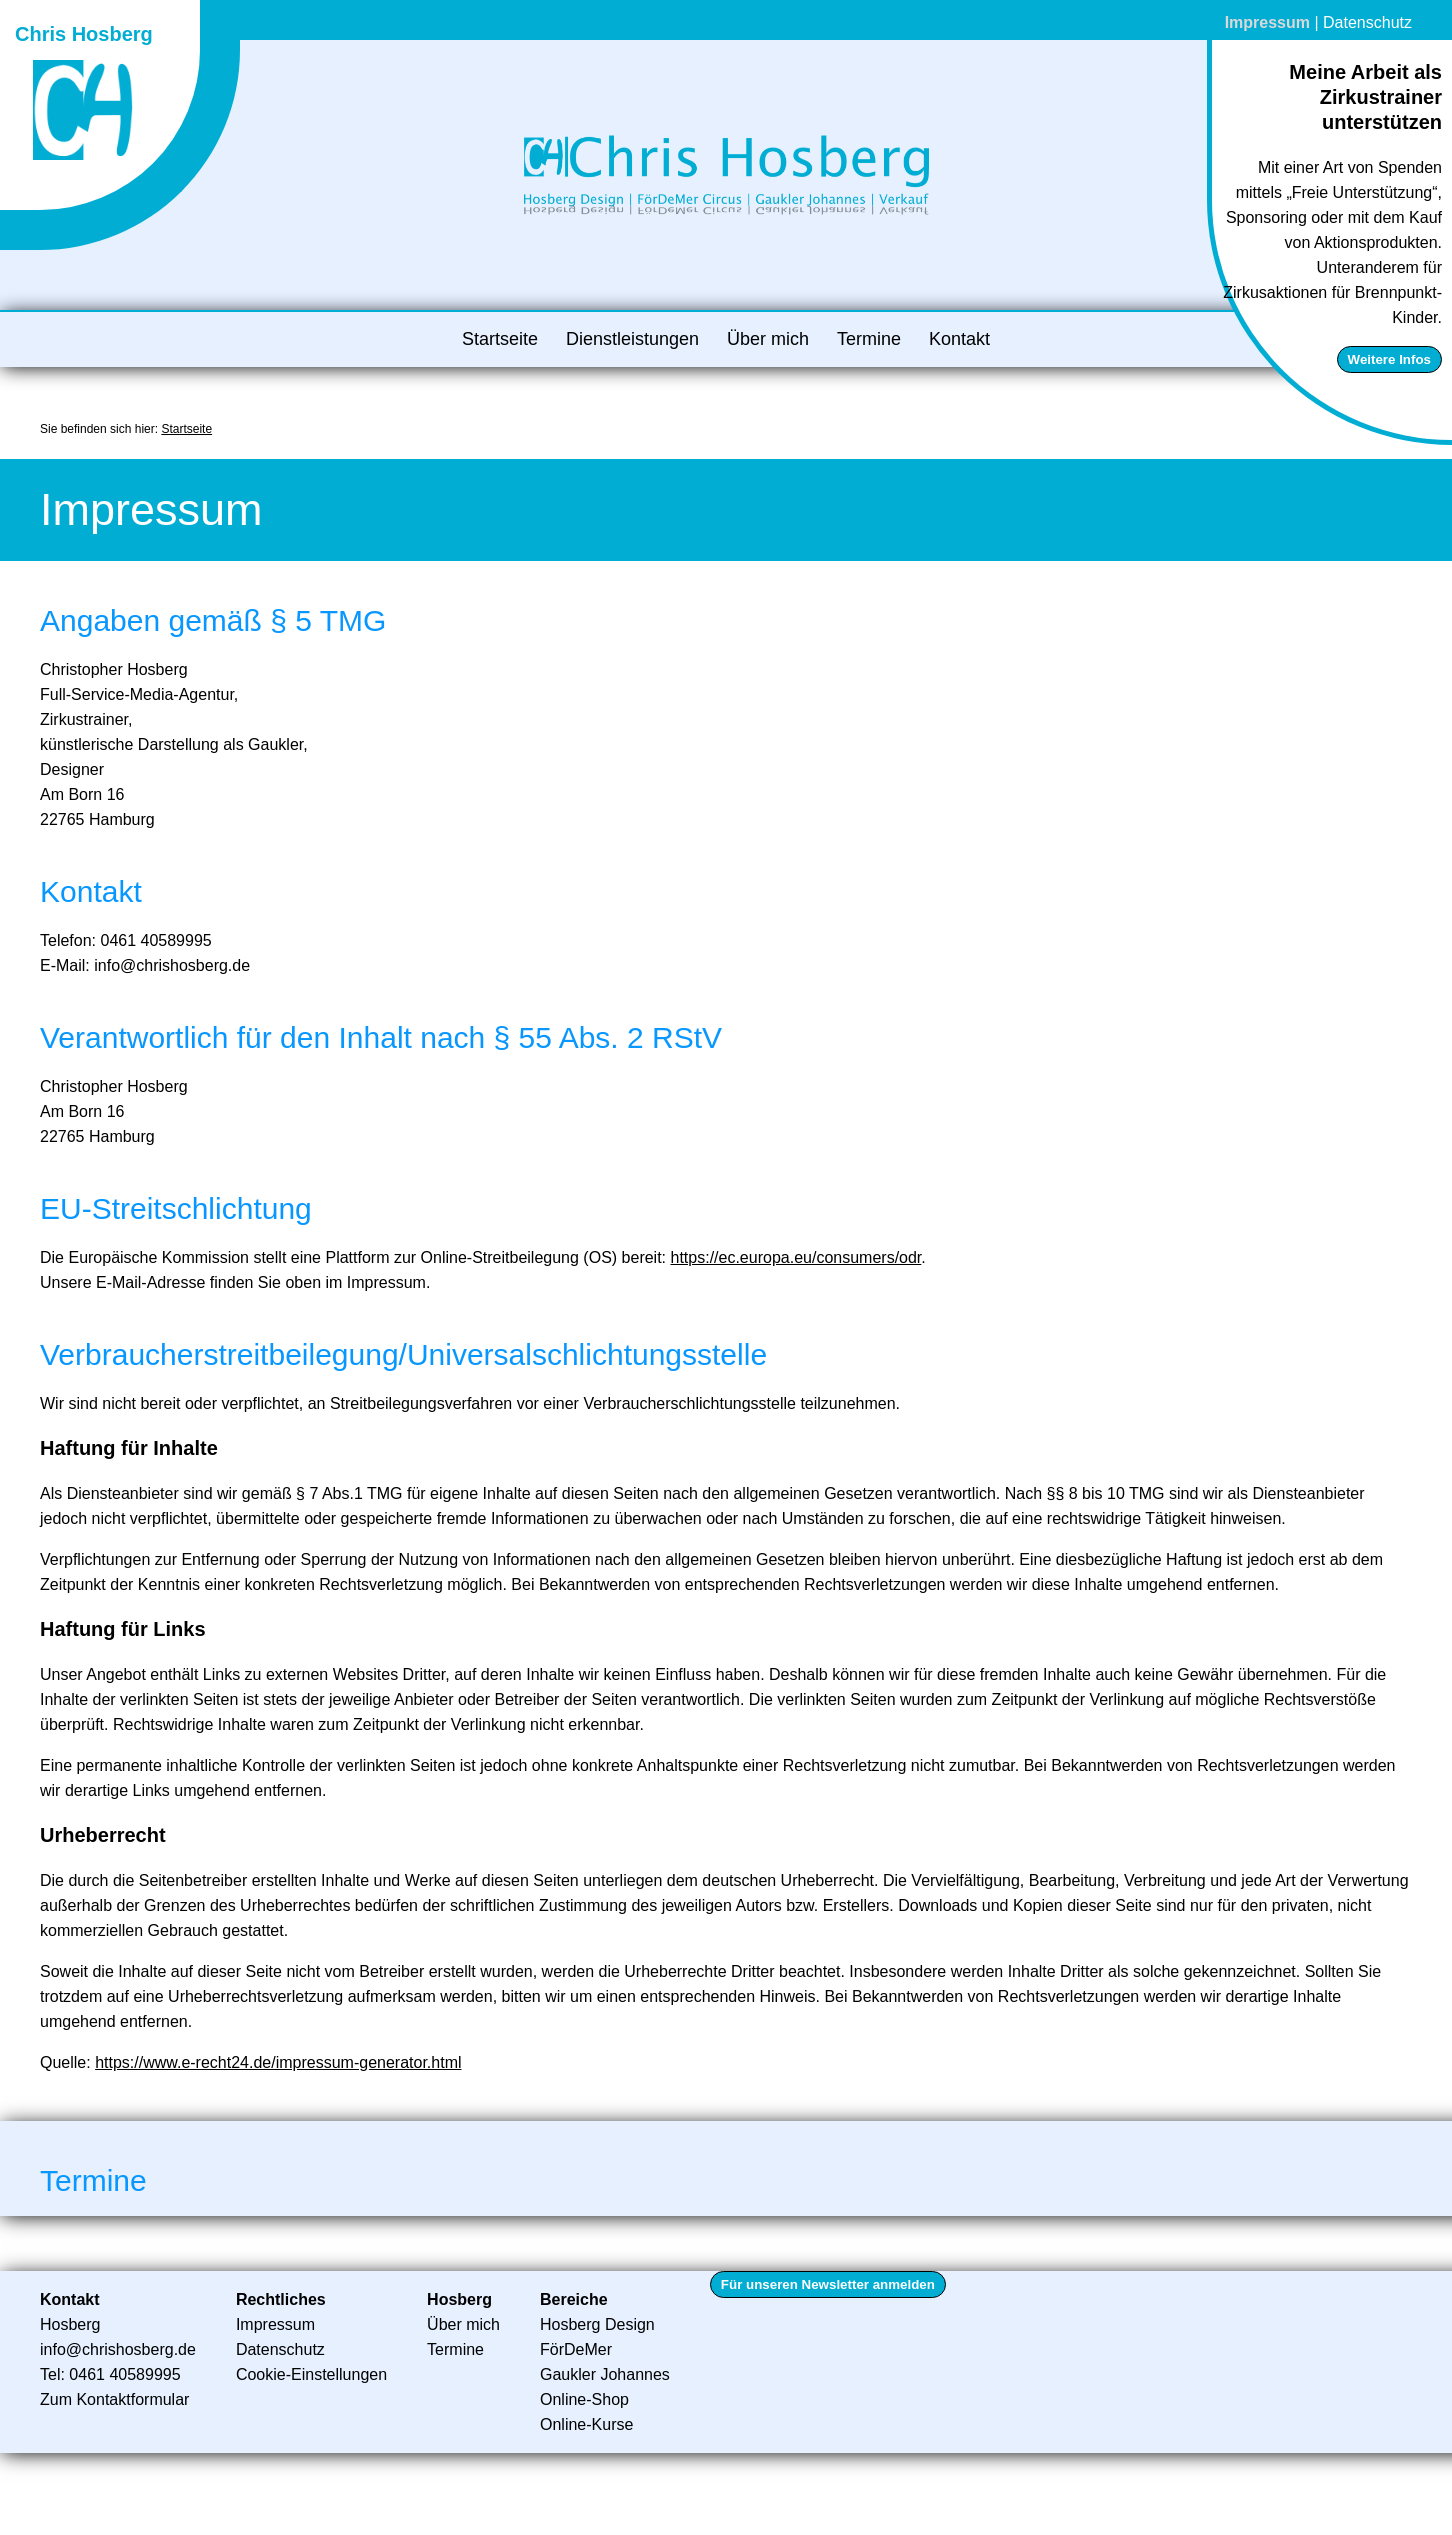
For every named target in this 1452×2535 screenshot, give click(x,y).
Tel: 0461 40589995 (110, 2374)
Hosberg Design (597, 2324)
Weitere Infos (1389, 359)
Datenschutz (1367, 22)
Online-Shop (584, 2399)
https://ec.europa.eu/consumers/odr (796, 1257)
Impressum (1267, 22)
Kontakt (959, 339)
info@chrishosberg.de (118, 2349)
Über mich (768, 339)
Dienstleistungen (632, 339)
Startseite (500, 339)
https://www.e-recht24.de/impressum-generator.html (278, 2062)
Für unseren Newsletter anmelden (828, 2284)
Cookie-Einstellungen (311, 2374)
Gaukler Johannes (605, 2374)
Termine (869, 339)
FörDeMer (576, 2349)
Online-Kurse (586, 2424)
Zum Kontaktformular (114, 2399)
